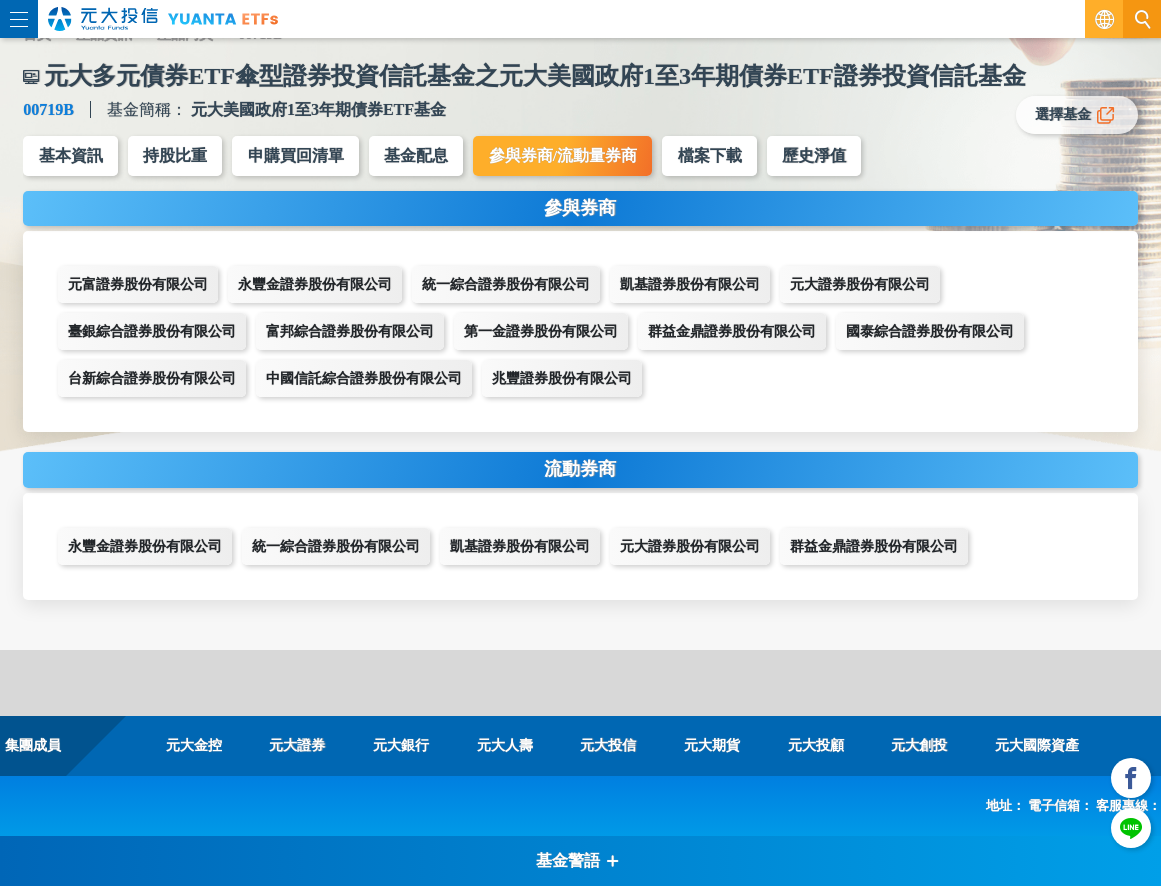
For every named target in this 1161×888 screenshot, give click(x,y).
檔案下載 (718, 156)
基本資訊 (71, 156)
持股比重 (177, 156)
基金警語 (578, 862)
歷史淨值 (824, 156)
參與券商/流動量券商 (569, 156)
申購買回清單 (299, 156)
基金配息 (421, 156)
